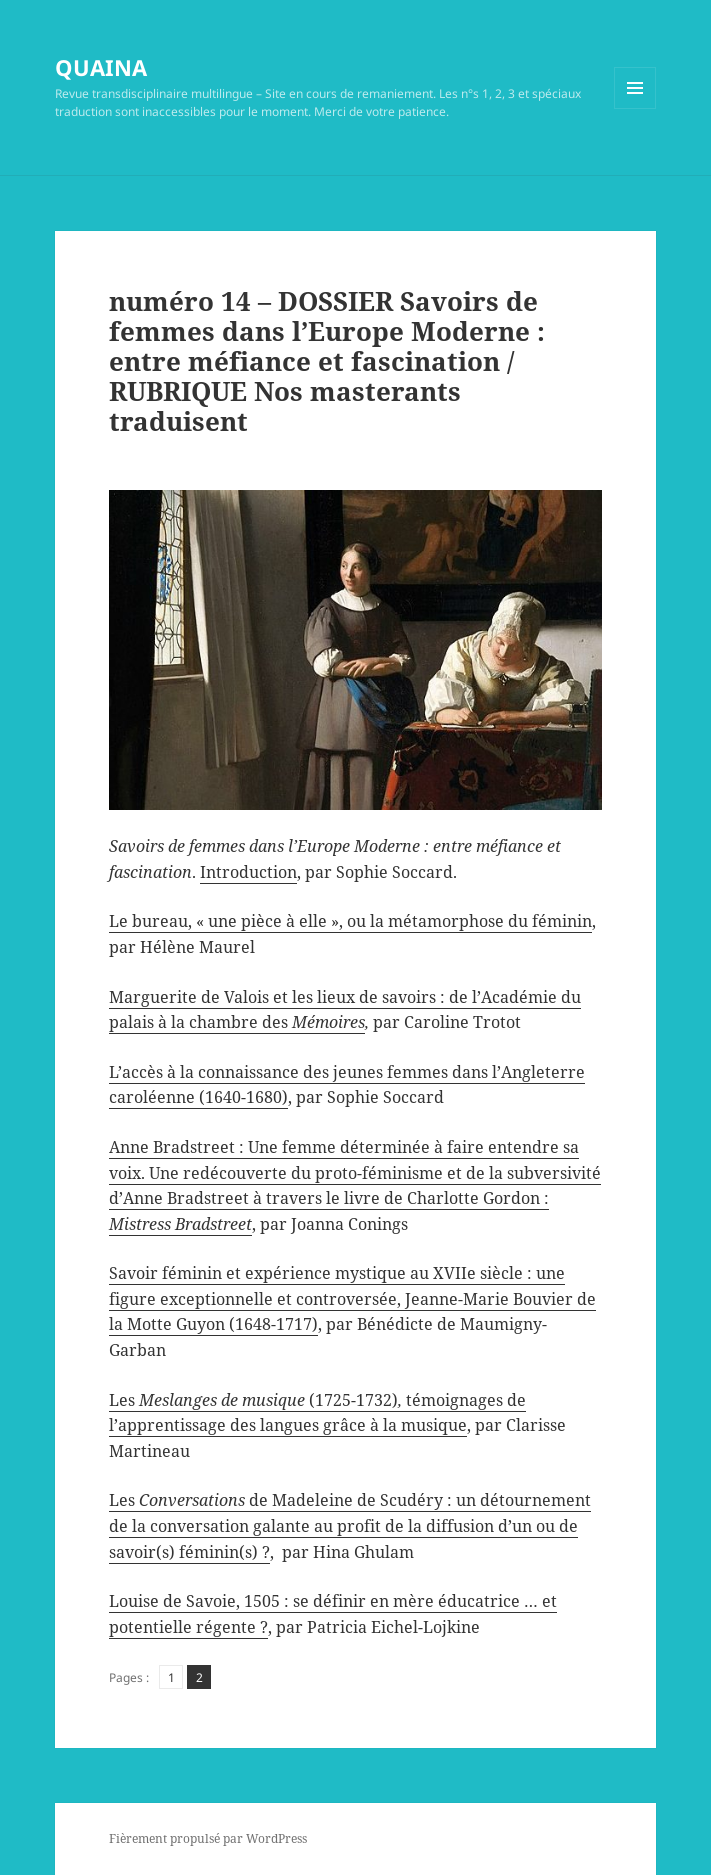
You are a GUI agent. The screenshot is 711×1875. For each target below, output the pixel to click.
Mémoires (328, 1022)
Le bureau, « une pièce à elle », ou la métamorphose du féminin (350, 921)
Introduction (248, 872)
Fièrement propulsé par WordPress (208, 1838)
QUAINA (101, 67)
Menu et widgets (635, 108)
